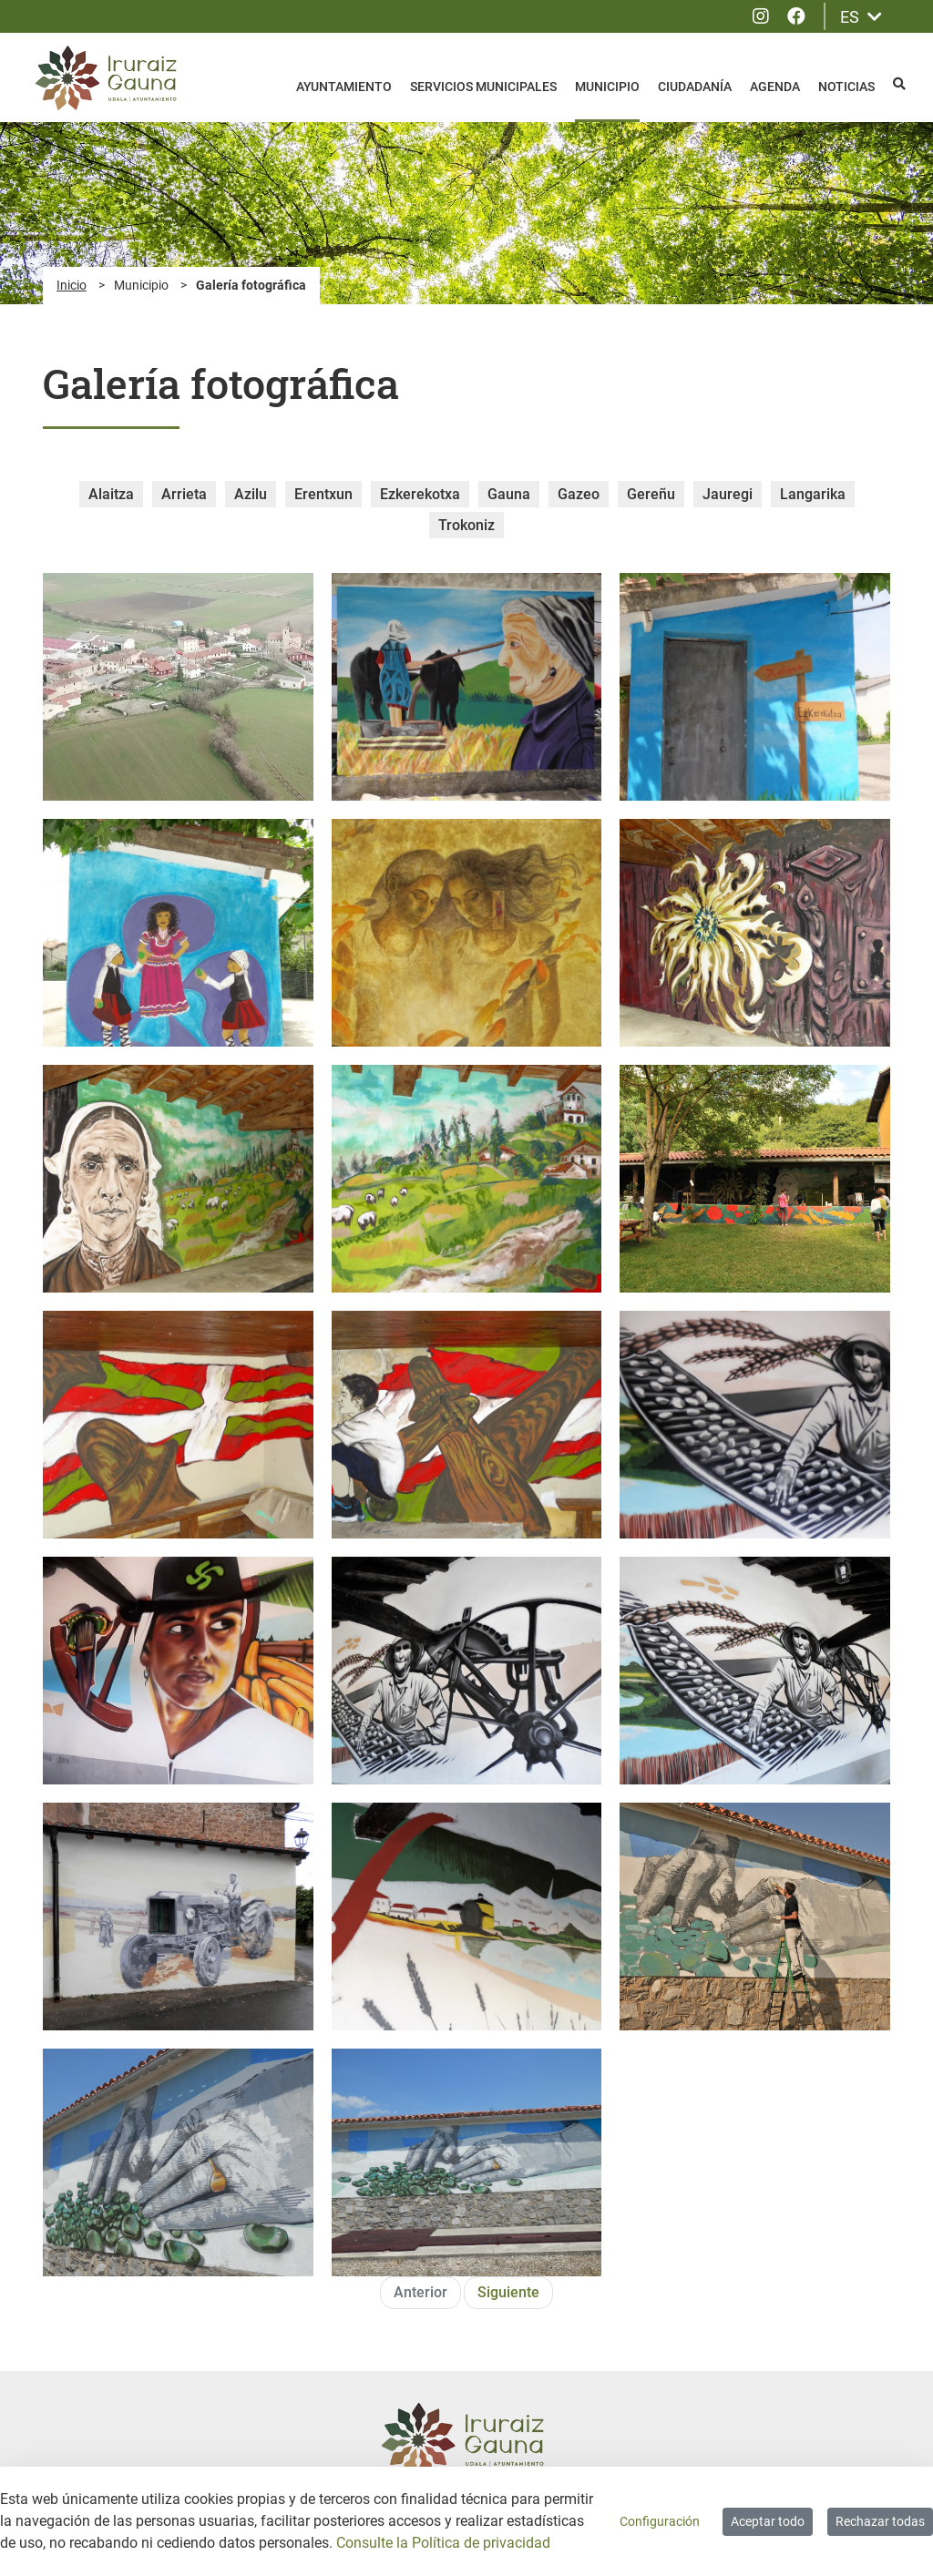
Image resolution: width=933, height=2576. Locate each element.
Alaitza (111, 494)
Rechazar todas (880, 2521)
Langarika (813, 494)
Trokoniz (466, 525)
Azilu (250, 494)
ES (861, 16)
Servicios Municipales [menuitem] (483, 86)
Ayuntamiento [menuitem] (344, 86)
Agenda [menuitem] (775, 86)
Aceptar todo (768, 2521)
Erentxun (323, 494)
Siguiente (508, 2292)
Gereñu (651, 494)
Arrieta (184, 494)
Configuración (660, 2521)
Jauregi (727, 494)
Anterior (420, 2292)
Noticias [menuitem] (846, 86)
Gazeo (579, 494)
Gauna (508, 494)
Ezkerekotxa (420, 494)
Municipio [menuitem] (607, 86)
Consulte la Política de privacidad (443, 2542)
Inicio (71, 285)
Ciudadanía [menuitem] (695, 86)
